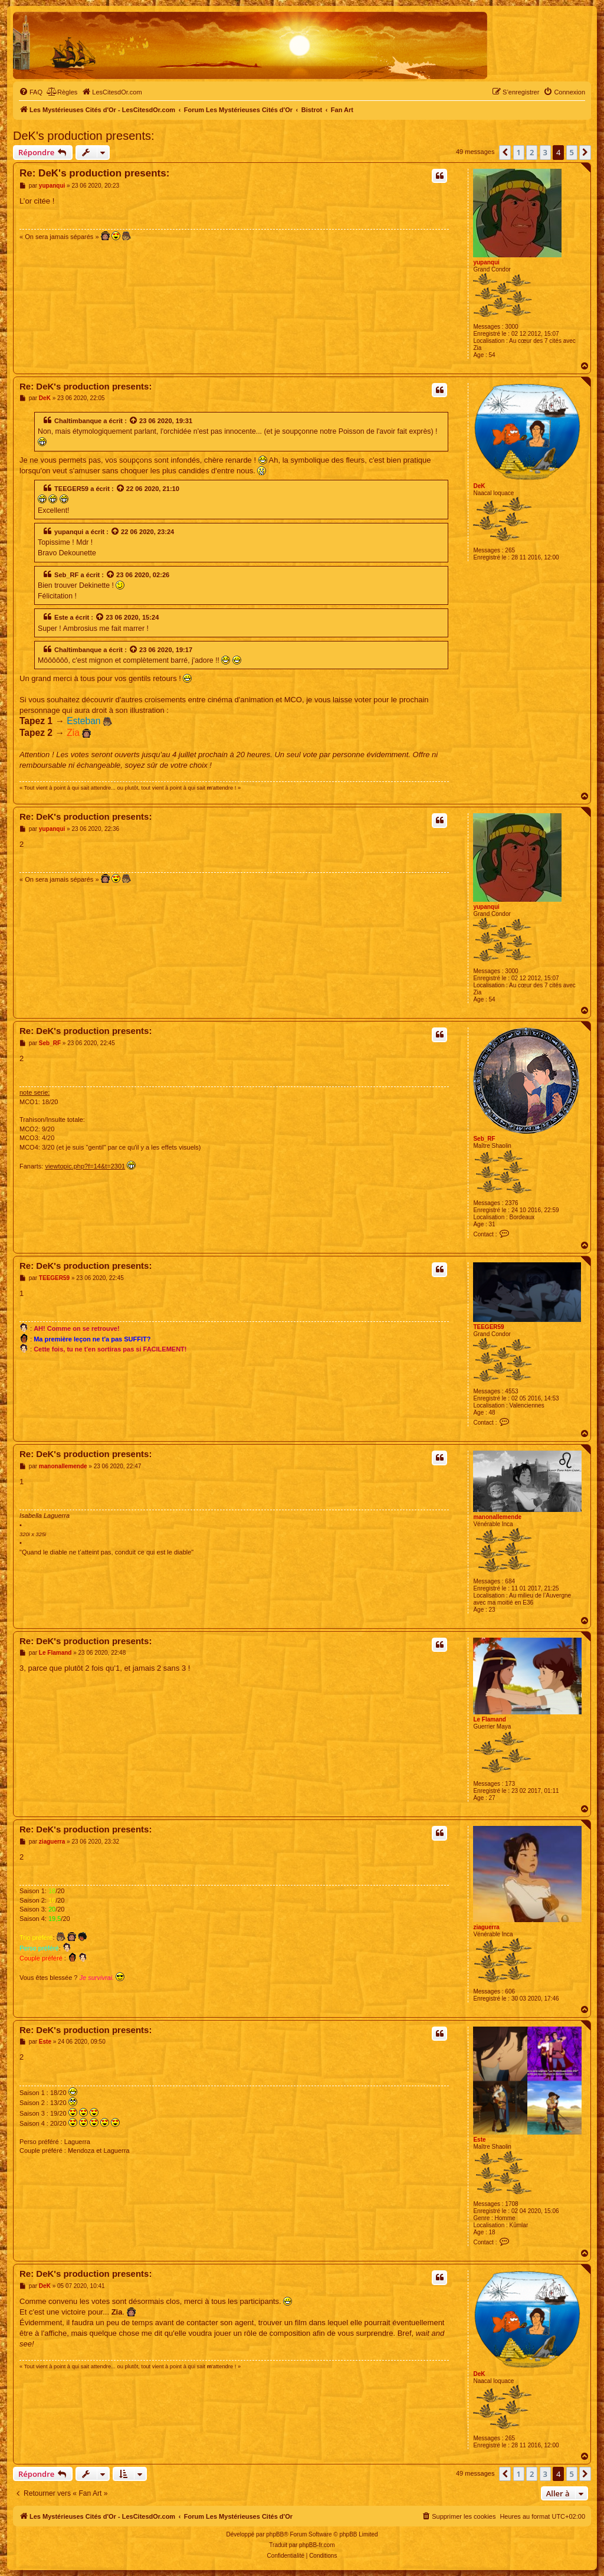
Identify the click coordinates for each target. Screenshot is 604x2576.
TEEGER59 (71, 488)
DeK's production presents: (84, 135)
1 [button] (519, 152)
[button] (505, 152)
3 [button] (545, 152)
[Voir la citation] (134, 420)
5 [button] (572, 152)
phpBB (275, 2534)
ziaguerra (486, 1927)
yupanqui (486, 262)
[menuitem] (30, 92)
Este (61, 617)
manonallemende (497, 1517)
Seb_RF (66, 574)
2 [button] (532, 152)
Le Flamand (489, 1719)
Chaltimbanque (77, 420)
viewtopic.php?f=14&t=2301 (85, 1166)
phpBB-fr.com (317, 2545)
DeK (479, 486)
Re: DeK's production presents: (94, 173)
